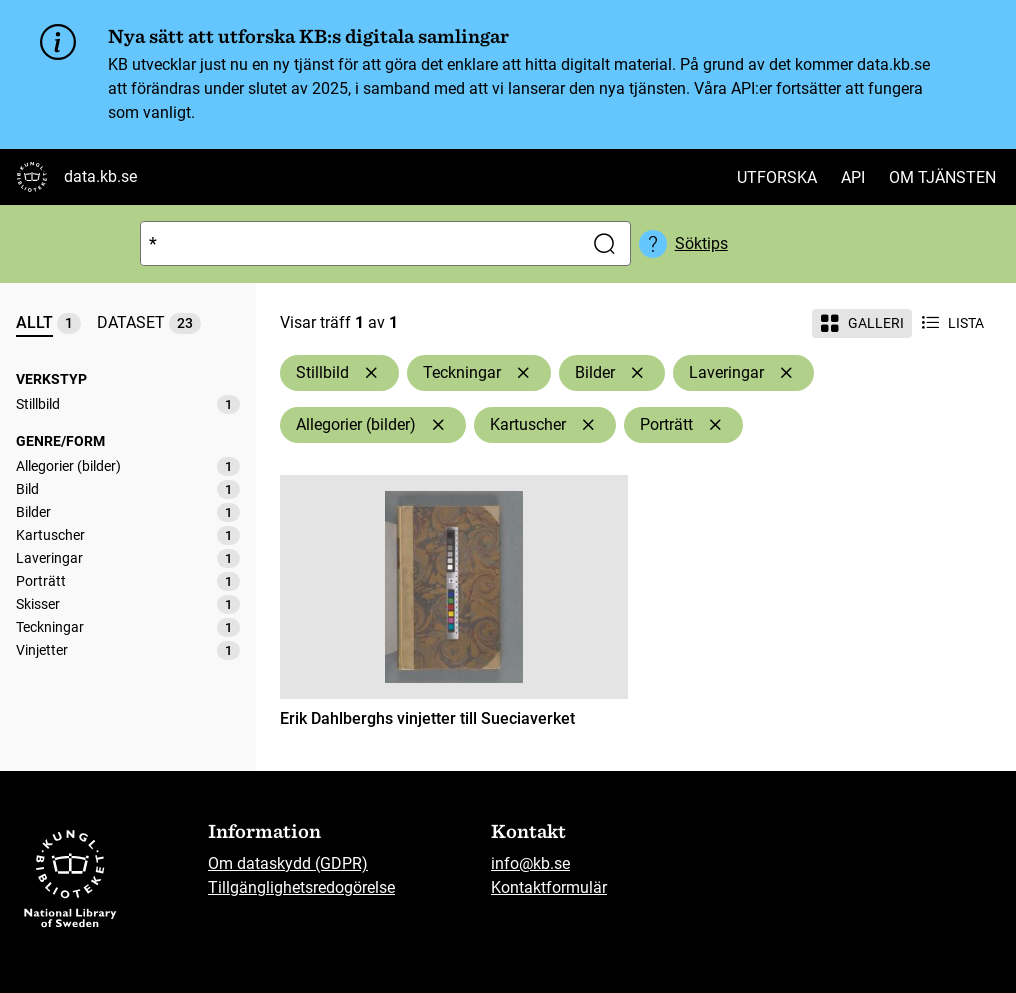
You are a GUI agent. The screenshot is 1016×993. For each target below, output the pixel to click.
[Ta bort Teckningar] (523, 373)
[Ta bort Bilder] (637, 373)
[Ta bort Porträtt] (715, 425)
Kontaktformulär (549, 887)
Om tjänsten (942, 177)
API (853, 177)
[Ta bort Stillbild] (371, 373)
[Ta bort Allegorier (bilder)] (438, 425)
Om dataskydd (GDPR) (288, 863)
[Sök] (357, 243)
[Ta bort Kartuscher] (588, 425)
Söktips (701, 243)
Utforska (777, 177)
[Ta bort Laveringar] (786, 373)
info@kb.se (530, 863)
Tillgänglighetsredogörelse (301, 887)
